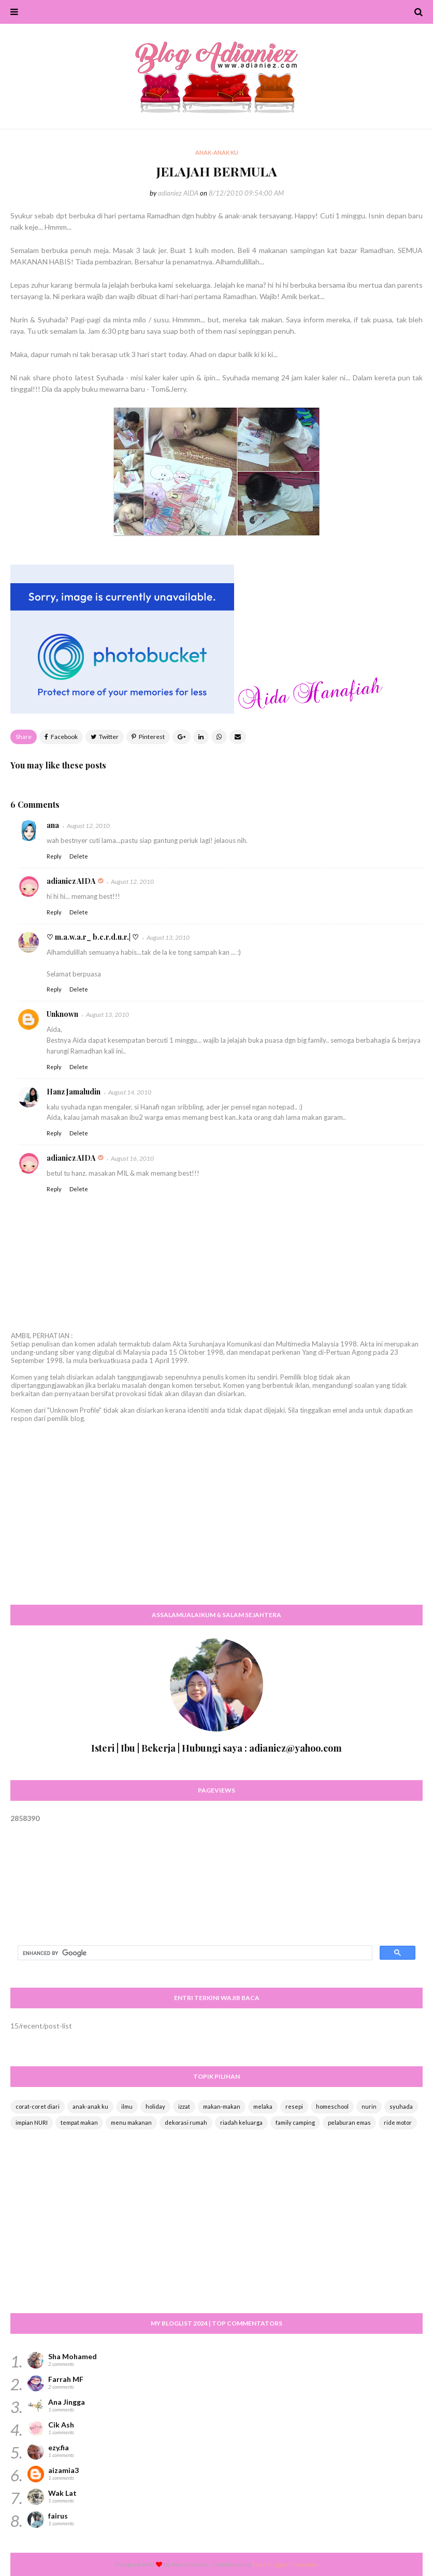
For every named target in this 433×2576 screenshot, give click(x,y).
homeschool (332, 2106)
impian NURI (32, 2122)
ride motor (398, 2122)
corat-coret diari (38, 2106)
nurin (369, 2106)
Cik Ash (61, 2424)
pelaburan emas (349, 2122)
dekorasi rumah (186, 2122)
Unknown (62, 1014)
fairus (58, 2515)
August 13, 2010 (168, 937)
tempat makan (79, 2122)
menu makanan (131, 2122)
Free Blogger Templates (285, 2564)
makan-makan (221, 2106)
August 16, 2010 (132, 1158)
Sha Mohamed (72, 2356)
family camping (295, 2122)
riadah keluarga (241, 2122)
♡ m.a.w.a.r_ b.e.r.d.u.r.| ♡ (93, 937)
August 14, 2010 (129, 1092)
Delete (78, 856)
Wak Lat (62, 2493)
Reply (54, 856)
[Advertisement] (216, 1523)
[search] (194, 1953)
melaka (262, 2106)
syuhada (401, 2106)
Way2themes (190, 2564)
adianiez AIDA (178, 193)
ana (53, 825)
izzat (184, 2106)
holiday (155, 2106)
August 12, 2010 (88, 826)
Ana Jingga (66, 2401)
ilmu (127, 2106)
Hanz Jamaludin (73, 1092)
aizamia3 (63, 2470)
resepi (294, 2106)
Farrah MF (65, 2379)
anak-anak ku (90, 2106)
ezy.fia (58, 2447)
